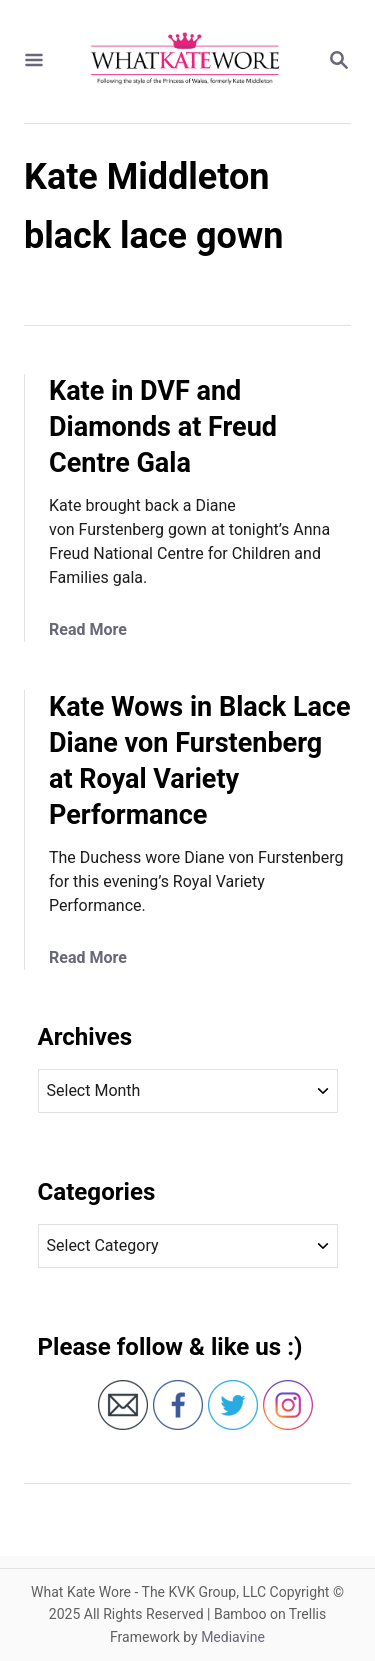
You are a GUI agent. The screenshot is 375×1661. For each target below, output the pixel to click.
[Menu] (34, 61)
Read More (88, 629)
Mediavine (233, 1637)
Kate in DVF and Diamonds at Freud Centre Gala (163, 427)
